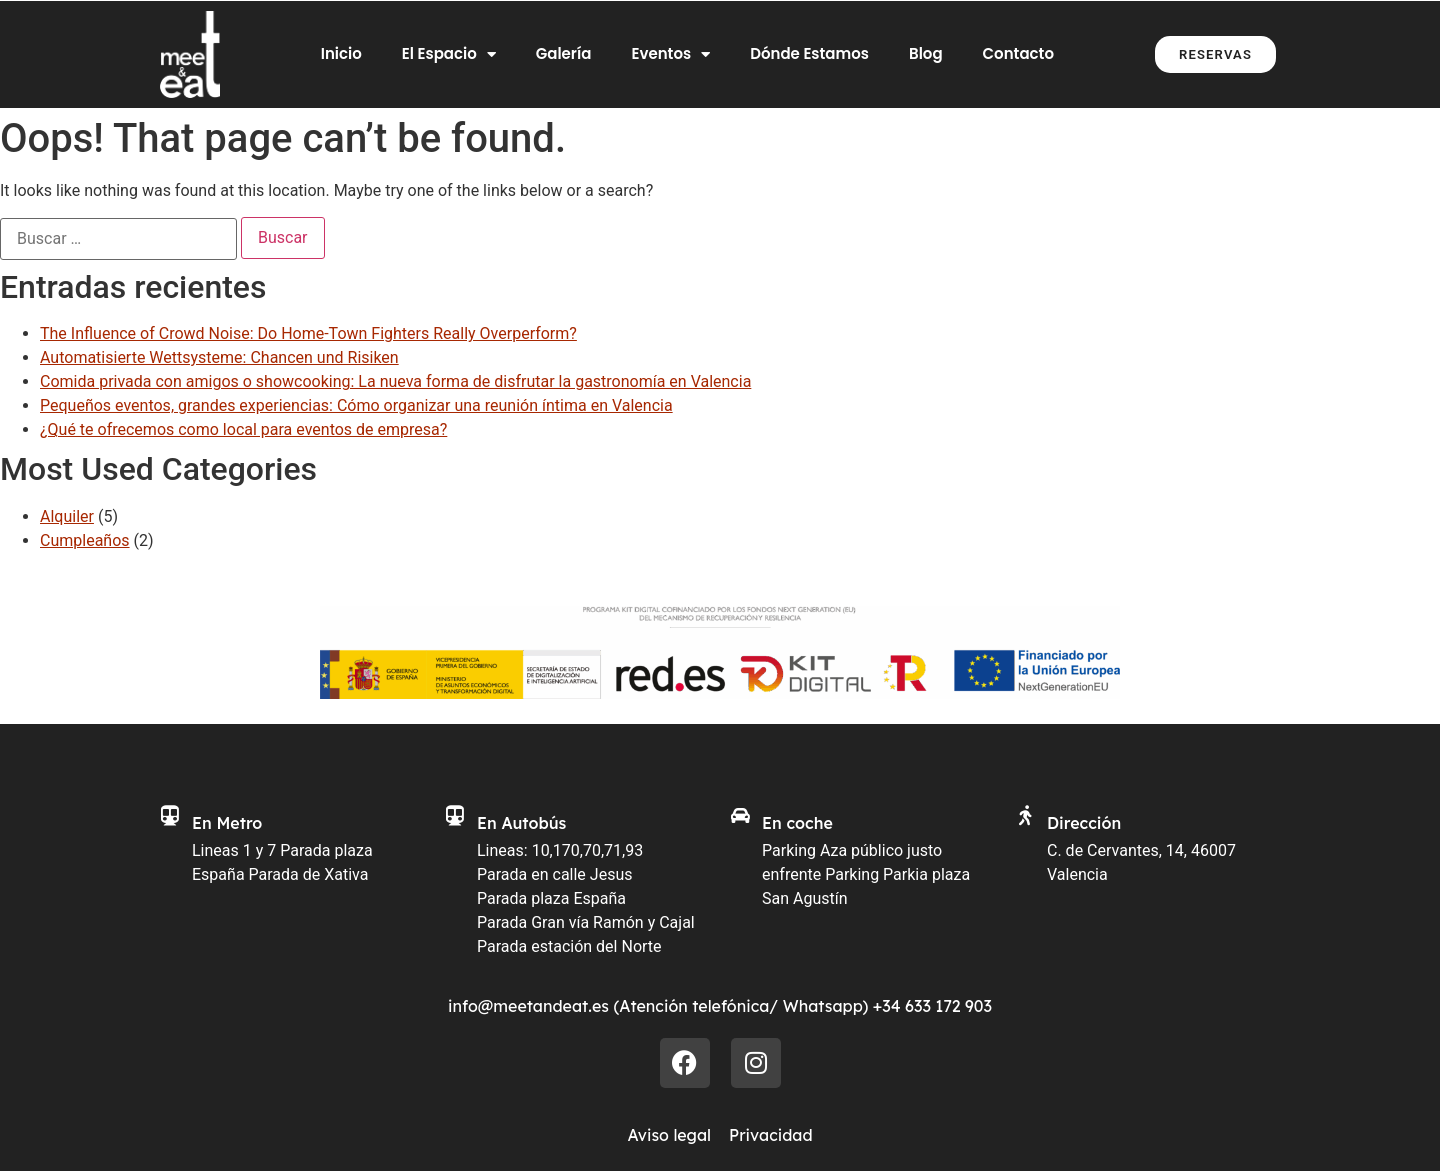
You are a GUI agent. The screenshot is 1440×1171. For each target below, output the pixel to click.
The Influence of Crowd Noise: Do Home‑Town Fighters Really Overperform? (308, 333)
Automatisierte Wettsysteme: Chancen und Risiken (219, 357)
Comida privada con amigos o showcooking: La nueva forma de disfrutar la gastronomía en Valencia (395, 381)
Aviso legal (669, 1135)
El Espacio (449, 54)
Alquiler (67, 516)
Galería (564, 53)
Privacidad (771, 1135)
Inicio (341, 53)
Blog (926, 53)
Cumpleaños (85, 540)
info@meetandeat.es (528, 1006)
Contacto (1018, 53)
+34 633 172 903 (932, 1006)
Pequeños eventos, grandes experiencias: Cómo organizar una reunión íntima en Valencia (356, 405)
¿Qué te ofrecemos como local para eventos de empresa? (243, 429)
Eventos (670, 54)
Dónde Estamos (809, 53)
